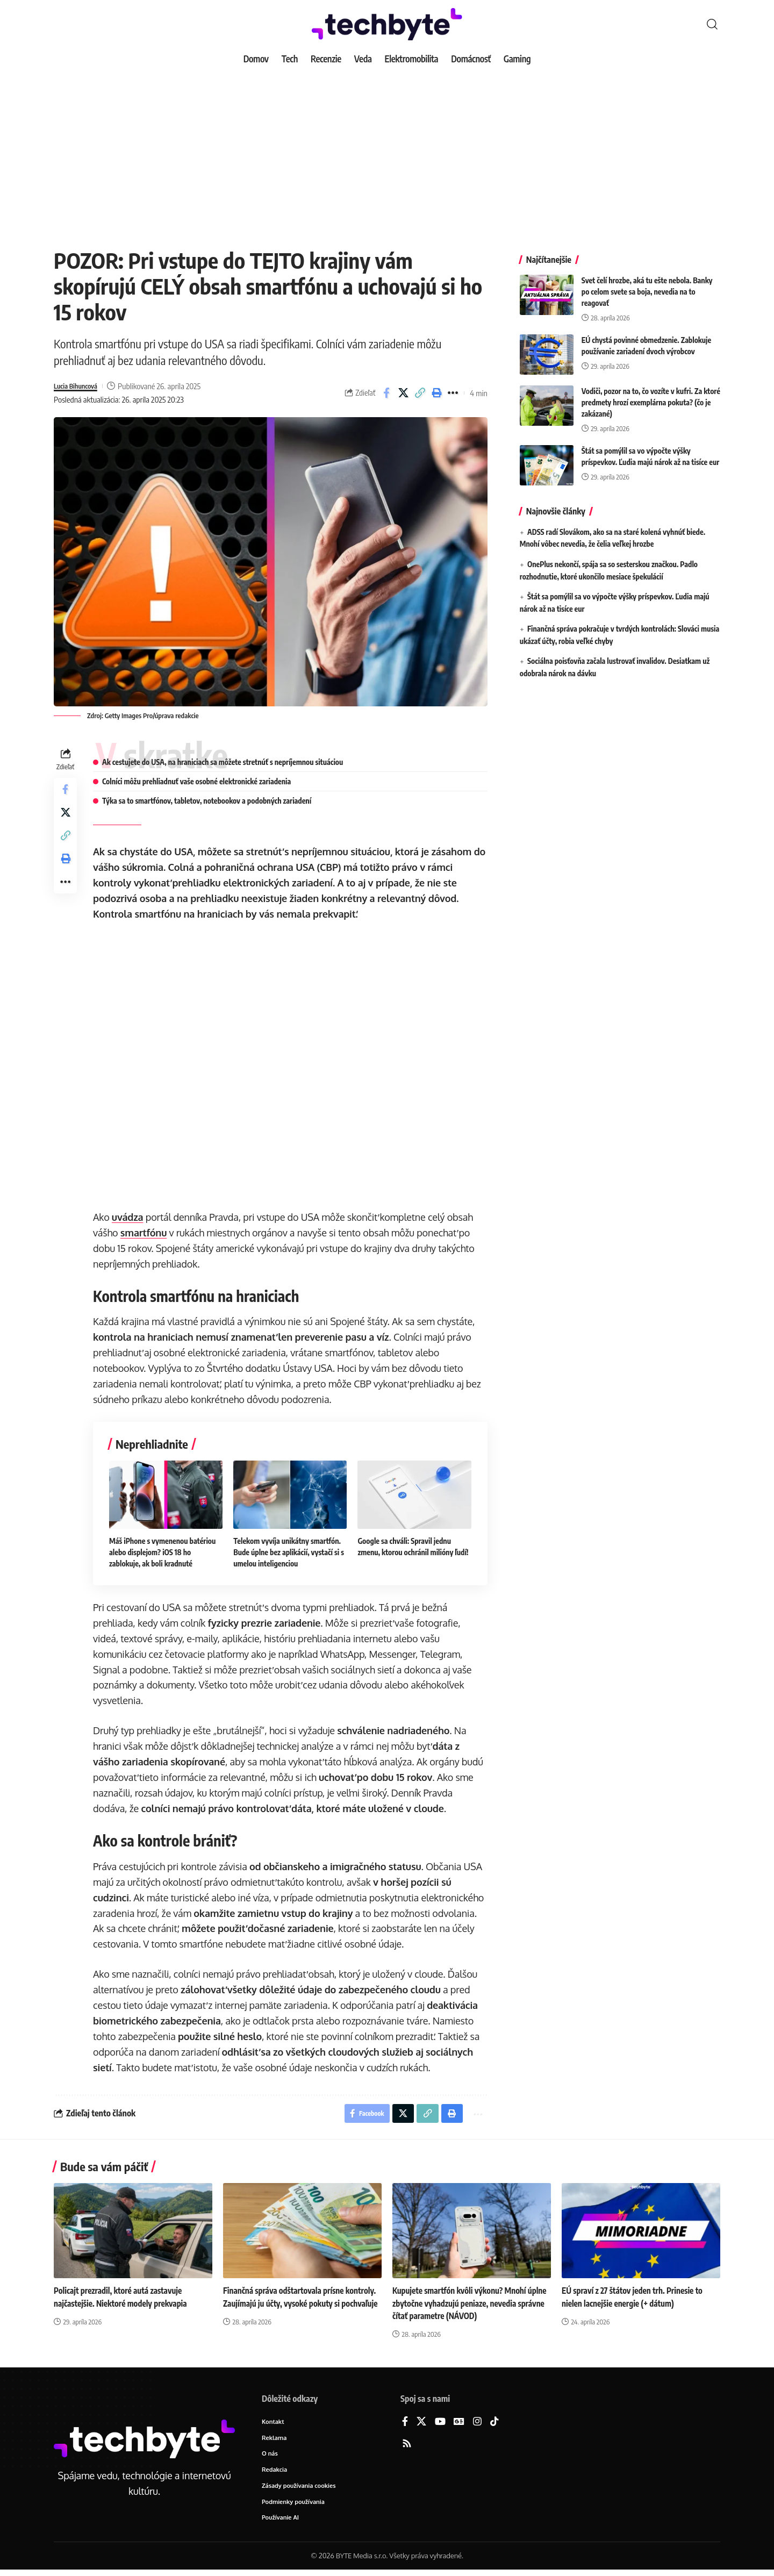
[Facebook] (405, 2424)
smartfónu (146, 1233)
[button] (712, 24)
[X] (421, 2424)
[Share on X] (403, 393)
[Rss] (406, 2446)
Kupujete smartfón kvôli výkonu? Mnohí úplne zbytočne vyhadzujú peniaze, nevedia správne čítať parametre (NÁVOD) (468, 2305)
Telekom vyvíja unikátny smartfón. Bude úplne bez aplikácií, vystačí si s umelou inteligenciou (290, 1552)
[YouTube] (440, 2424)
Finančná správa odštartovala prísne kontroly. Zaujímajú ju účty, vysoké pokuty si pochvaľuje (301, 2305)
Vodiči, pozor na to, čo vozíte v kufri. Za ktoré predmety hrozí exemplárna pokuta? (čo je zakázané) (651, 394)
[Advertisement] (387, 150)
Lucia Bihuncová (79, 386)
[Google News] (459, 2424)
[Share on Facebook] (386, 393)
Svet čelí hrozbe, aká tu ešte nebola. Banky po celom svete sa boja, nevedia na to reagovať (647, 283)
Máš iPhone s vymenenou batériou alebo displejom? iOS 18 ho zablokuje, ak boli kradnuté (165, 1552)
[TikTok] (494, 2424)
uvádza (130, 1217)
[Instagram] (477, 2424)
